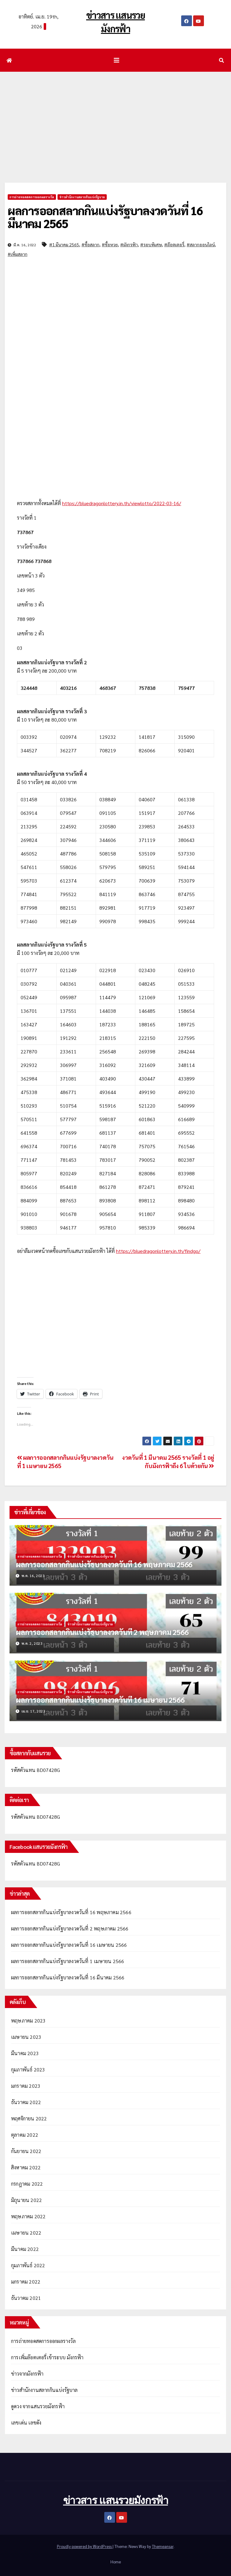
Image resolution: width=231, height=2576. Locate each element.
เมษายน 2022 (26, 2232)
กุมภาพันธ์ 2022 (28, 2265)
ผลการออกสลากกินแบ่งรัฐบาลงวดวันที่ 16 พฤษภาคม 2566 (104, 1564)
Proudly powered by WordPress (85, 2546)
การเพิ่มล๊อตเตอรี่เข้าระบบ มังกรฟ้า (47, 2357)
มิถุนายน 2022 (26, 2200)
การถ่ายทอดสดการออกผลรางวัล (32, 197)
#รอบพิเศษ (151, 244)
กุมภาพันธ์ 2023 (28, 2069)
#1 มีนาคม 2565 (64, 244)
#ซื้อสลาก (90, 244)
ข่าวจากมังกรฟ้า (27, 2373)
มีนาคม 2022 (25, 2249)
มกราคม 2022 (25, 2281)
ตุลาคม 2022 (24, 2134)
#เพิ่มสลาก (17, 254)
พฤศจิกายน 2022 (29, 2118)
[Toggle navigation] (116, 60)
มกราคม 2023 (25, 2086)
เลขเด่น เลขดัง (26, 2422)
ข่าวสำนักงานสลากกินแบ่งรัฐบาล (82, 197)
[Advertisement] (115, 118)
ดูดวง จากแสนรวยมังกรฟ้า (38, 2406)
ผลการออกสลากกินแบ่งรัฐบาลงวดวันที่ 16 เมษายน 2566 (100, 1700)
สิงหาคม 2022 (26, 2167)
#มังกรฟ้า (129, 244)
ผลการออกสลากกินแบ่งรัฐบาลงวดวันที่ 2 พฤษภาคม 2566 (102, 1632)
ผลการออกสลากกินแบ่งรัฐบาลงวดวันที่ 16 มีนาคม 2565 (105, 217)
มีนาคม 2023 (25, 2053)
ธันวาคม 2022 (26, 2102)
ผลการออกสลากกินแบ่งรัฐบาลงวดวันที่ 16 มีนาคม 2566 (67, 1977)
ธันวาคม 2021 (26, 2298)
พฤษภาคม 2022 (28, 2216)
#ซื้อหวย (110, 244)
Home (115, 2561)
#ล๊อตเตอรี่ (174, 244)
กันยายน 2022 (26, 2151)
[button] (221, 60)
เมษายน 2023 (26, 2037)
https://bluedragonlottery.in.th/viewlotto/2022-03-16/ (121, 503)
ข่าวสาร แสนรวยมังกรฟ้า (115, 2500)
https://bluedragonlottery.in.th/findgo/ (158, 1251)
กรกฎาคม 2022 (27, 2183)
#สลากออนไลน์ (201, 244)
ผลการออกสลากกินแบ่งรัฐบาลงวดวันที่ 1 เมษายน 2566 (67, 1961)
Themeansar (162, 2546)
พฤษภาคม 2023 (28, 2020)
